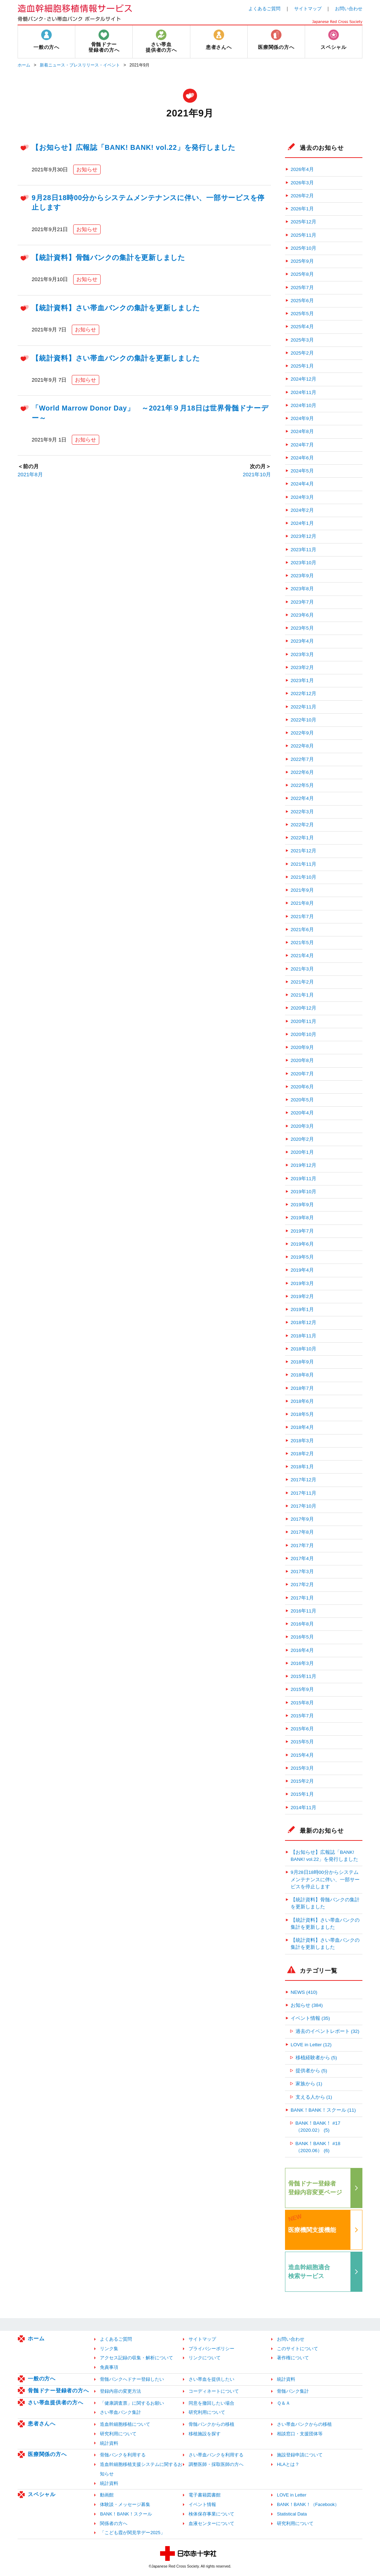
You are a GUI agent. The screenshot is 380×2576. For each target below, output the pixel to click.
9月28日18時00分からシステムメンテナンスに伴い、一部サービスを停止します (325, 1879)
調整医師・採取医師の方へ (216, 2464)
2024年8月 (302, 431)
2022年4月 (302, 798)
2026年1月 (302, 208)
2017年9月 (302, 1519)
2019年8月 (302, 1217)
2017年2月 (302, 1584)
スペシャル (42, 2494)
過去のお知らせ (321, 148)
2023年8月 (302, 588)
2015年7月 (302, 1715)
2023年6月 (302, 615)
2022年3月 (302, 811)
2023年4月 (302, 641)
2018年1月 (302, 1466)
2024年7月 (302, 444)
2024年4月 (302, 483)
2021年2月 (302, 982)
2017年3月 (302, 1571)
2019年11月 (303, 1178)
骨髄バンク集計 (293, 2391)
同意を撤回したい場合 (211, 2403)
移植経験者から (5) (316, 2057)
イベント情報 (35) (310, 2018)
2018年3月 (302, 1440)
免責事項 (109, 2367)
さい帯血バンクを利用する (216, 2454)
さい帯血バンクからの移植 (304, 2424)
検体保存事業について (211, 2514)
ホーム (24, 65)
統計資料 (286, 2379)
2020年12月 (303, 1008)
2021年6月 (302, 929)
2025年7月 (302, 287)
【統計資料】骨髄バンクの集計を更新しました (108, 257)
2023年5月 (302, 628)
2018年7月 (302, 1388)
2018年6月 (302, 1401)
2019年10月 (303, 1191)
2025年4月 (302, 326)
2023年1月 (302, 680)
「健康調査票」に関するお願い (132, 2403)
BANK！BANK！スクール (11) (323, 2110)
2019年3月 (302, 1283)
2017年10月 (303, 1506)
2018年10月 (303, 1348)
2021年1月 (302, 995)
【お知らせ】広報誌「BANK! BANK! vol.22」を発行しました (133, 147)
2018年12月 (303, 1322)
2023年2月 (302, 667)
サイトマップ (308, 8)
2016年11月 (303, 1611)
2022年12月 (303, 693)
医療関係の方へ (47, 2454)
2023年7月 (302, 602)
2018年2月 (302, 1453)
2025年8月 (302, 274)
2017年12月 (303, 1479)
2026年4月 (302, 169)
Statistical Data (292, 2514)
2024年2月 (302, 510)
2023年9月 (302, 575)
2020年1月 (302, 1152)
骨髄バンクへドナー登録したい (132, 2379)
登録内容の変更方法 (120, 2391)
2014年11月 (303, 1807)
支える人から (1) (314, 2097)
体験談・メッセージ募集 (125, 2504)
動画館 (107, 2495)
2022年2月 (302, 824)
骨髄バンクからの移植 (211, 2424)
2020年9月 (302, 1047)
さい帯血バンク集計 (120, 2412)
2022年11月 (303, 707)
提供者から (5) (311, 2070)
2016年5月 (302, 1637)
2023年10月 (303, 562)
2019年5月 (302, 1257)
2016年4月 (302, 1650)
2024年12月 (303, 379)
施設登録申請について (300, 2454)
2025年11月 (303, 235)
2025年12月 (303, 221)
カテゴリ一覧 (318, 1970)
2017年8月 (302, 1532)
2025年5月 (302, 313)
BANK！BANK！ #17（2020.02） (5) (318, 2126)
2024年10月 (303, 405)
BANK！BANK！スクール (126, 2514)
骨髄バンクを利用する (123, 2454)
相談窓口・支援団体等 (300, 2433)
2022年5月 (302, 785)
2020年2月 (302, 1139)
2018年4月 (302, 1427)
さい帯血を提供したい (211, 2379)
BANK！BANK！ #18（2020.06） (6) (318, 2147)
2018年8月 (302, 1375)
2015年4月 (302, 1755)
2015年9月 (302, 1689)
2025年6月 (302, 300)
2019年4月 (302, 1270)
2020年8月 (302, 1060)
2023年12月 (303, 536)
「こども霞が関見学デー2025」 (132, 2532)
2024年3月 (302, 497)
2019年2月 (302, 1296)
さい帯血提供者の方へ (55, 2402)
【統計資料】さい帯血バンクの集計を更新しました (116, 308)
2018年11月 (303, 1335)
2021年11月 (303, 864)
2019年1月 (302, 1309)
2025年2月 (302, 353)
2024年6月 (302, 457)
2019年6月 (302, 1244)
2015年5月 (302, 1741)
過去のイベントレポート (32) (328, 2031)
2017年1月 (302, 1598)
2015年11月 (303, 1676)
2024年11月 (303, 392)
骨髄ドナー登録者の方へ (58, 2390)
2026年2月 (302, 195)
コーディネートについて (214, 2391)
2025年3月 (302, 340)
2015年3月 (302, 1768)
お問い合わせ (348, 8)
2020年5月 (302, 1099)
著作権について (293, 2357)
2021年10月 (257, 474)
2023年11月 (303, 549)
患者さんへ (42, 2423)
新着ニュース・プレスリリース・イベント (80, 65)
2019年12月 (303, 1165)
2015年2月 (302, 1781)
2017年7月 (302, 1545)
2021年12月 (303, 850)
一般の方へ (42, 2378)
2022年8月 (302, 746)
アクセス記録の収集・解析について (136, 2357)
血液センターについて (211, 2523)
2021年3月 (302, 969)
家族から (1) (309, 2083)
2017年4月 (302, 1558)
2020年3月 (302, 1126)
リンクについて (205, 2357)
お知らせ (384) (307, 2005)
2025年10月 (303, 248)
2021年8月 (30, 474)
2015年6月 (302, 1728)
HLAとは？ (288, 2464)
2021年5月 (302, 942)
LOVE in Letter (291, 2495)
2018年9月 (302, 1362)
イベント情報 (202, 2504)
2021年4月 (302, 955)
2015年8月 (302, 1702)
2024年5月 (302, 470)
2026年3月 (302, 182)
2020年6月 (302, 1086)
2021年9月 (302, 890)
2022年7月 (302, 759)
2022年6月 (302, 772)
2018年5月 (302, 1414)
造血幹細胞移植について (125, 2424)
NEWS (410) (304, 1992)
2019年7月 (302, 1231)
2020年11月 (303, 1021)
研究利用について (207, 2412)
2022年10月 (303, 720)
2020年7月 (302, 1073)
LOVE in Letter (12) (311, 2044)
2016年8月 (302, 1624)
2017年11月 (303, 1493)
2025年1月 (302, 366)
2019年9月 (302, 1204)
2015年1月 (302, 1794)
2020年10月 (303, 1034)
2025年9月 (302, 261)
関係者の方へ (113, 2523)
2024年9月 (302, 418)
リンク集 (109, 2348)
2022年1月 (302, 837)
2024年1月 (302, 523)
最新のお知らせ (321, 1830)
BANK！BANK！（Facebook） (308, 2504)
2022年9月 (302, 733)
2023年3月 (302, 654)
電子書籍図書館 (205, 2495)
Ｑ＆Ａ (283, 2403)
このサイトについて (297, 2348)
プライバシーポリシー (211, 2348)
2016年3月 (302, 1663)
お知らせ (86, 169)
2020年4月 (302, 1112)
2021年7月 (302, 916)
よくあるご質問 (264, 8)
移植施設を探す (205, 2433)
